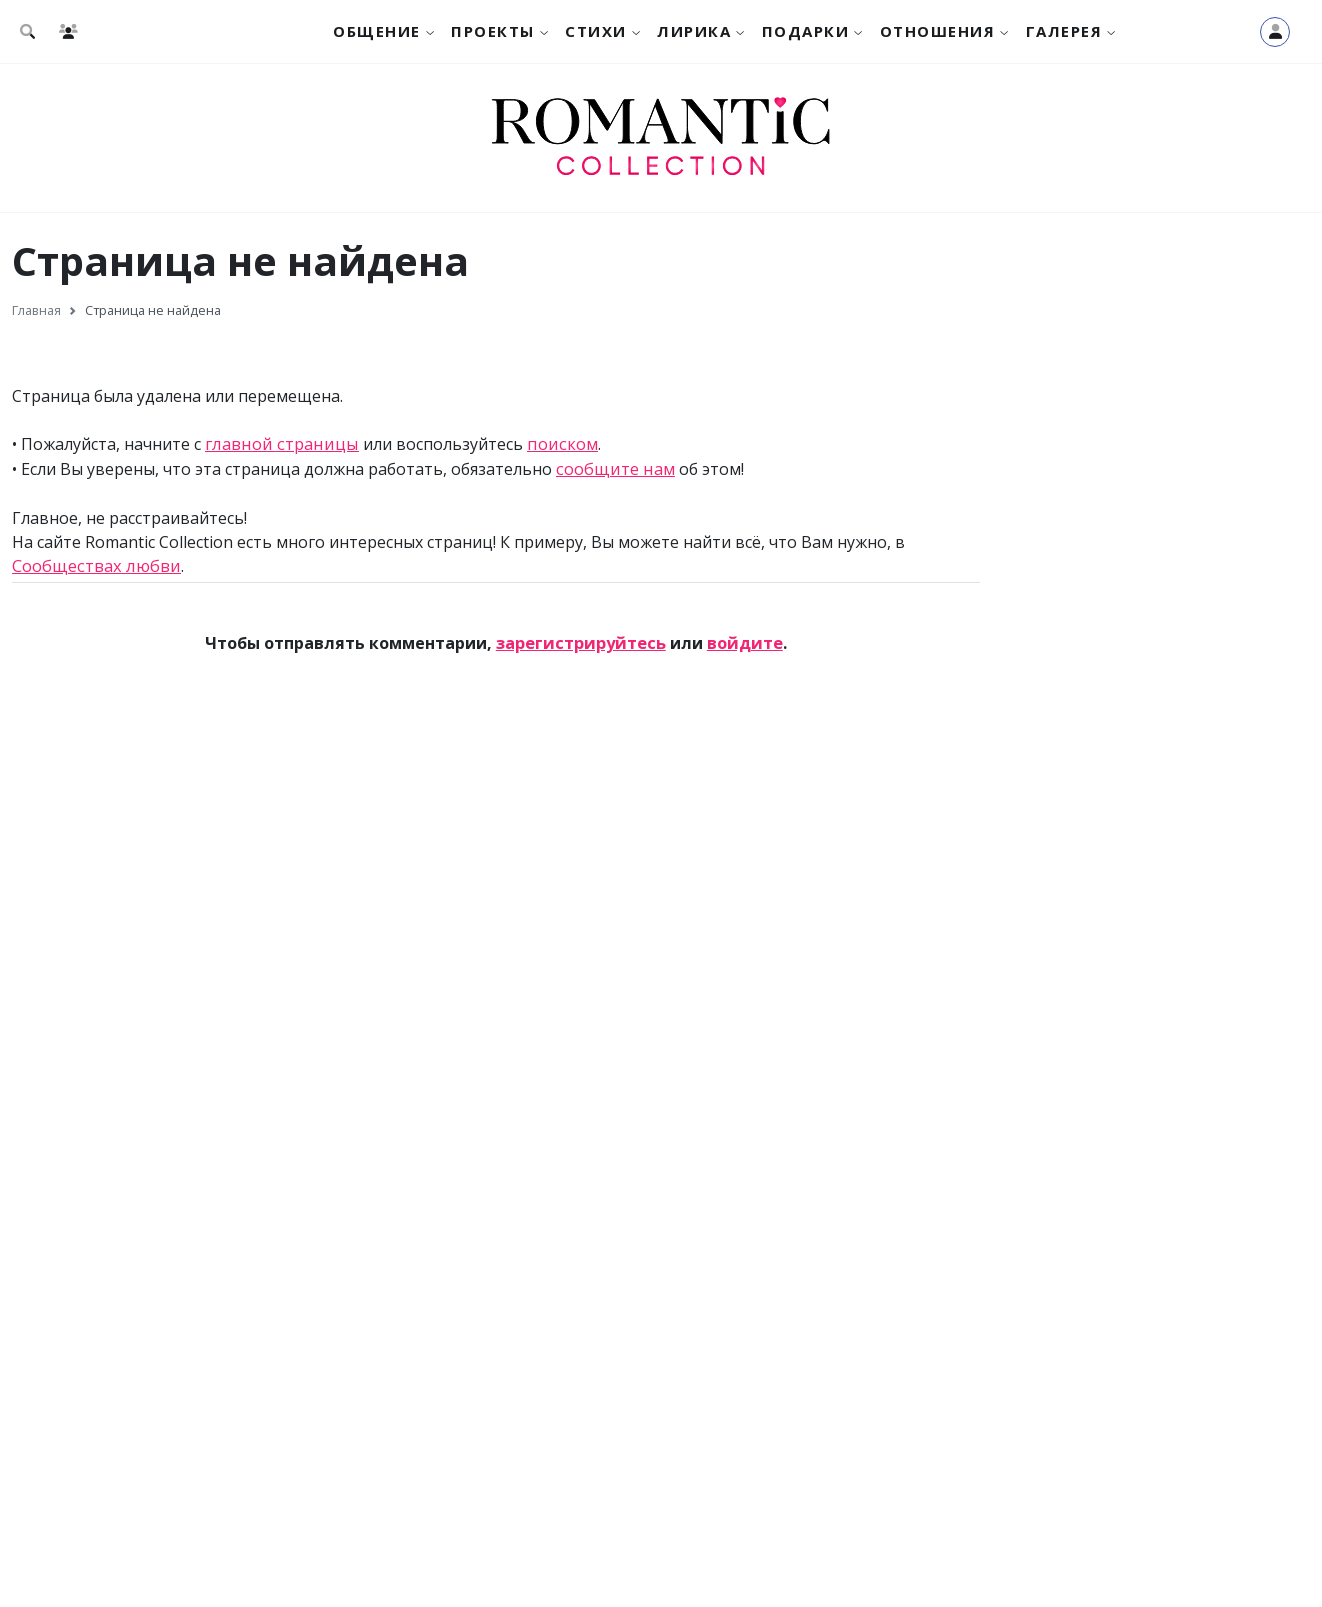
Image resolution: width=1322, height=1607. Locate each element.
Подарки (806, 31)
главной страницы (278, 444)
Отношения (938, 31)
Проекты (493, 31)
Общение (377, 31)
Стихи (596, 31)
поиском (554, 444)
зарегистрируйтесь (581, 641)
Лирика (694, 31)
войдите (742, 641)
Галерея (1064, 31)
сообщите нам (613, 468)
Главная (36, 310)
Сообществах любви (93, 564)
